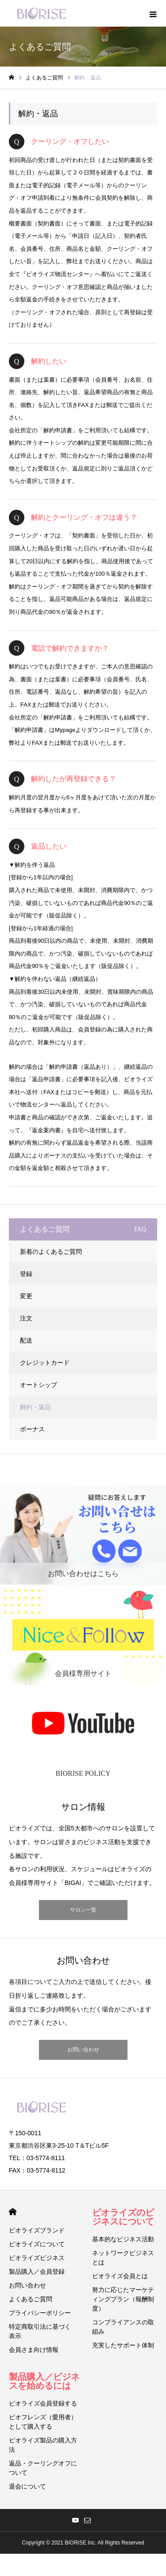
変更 (26, 1296)
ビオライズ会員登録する (43, 2403)
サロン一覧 (83, 1910)
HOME (12, 2212)
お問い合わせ (83, 2050)
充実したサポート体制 (123, 2345)
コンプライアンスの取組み (123, 2327)
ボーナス (32, 1429)
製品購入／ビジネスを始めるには (44, 2381)
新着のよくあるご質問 (51, 1251)
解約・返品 (35, 1406)
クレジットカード (44, 1362)
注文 (26, 1318)
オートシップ (38, 1384)
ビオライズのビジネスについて (123, 2217)
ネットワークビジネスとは (123, 2257)
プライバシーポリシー (40, 2312)
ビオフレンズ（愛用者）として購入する (43, 2422)
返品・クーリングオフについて (43, 2468)
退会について (27, 2486)
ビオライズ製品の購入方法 (43, 2445)
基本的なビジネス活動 (123, 2239)
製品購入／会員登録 (37, 2271)
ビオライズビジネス (37, 2257)
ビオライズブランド (37, 2230)
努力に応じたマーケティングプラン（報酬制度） (123, 2299)
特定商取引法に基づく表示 (40, 2331)
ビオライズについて (37, 2244)
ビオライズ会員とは (120, 2276)
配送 (26, 1340)
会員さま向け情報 (33, 2349)
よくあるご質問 (30, 2299)
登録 (26, 1273)
